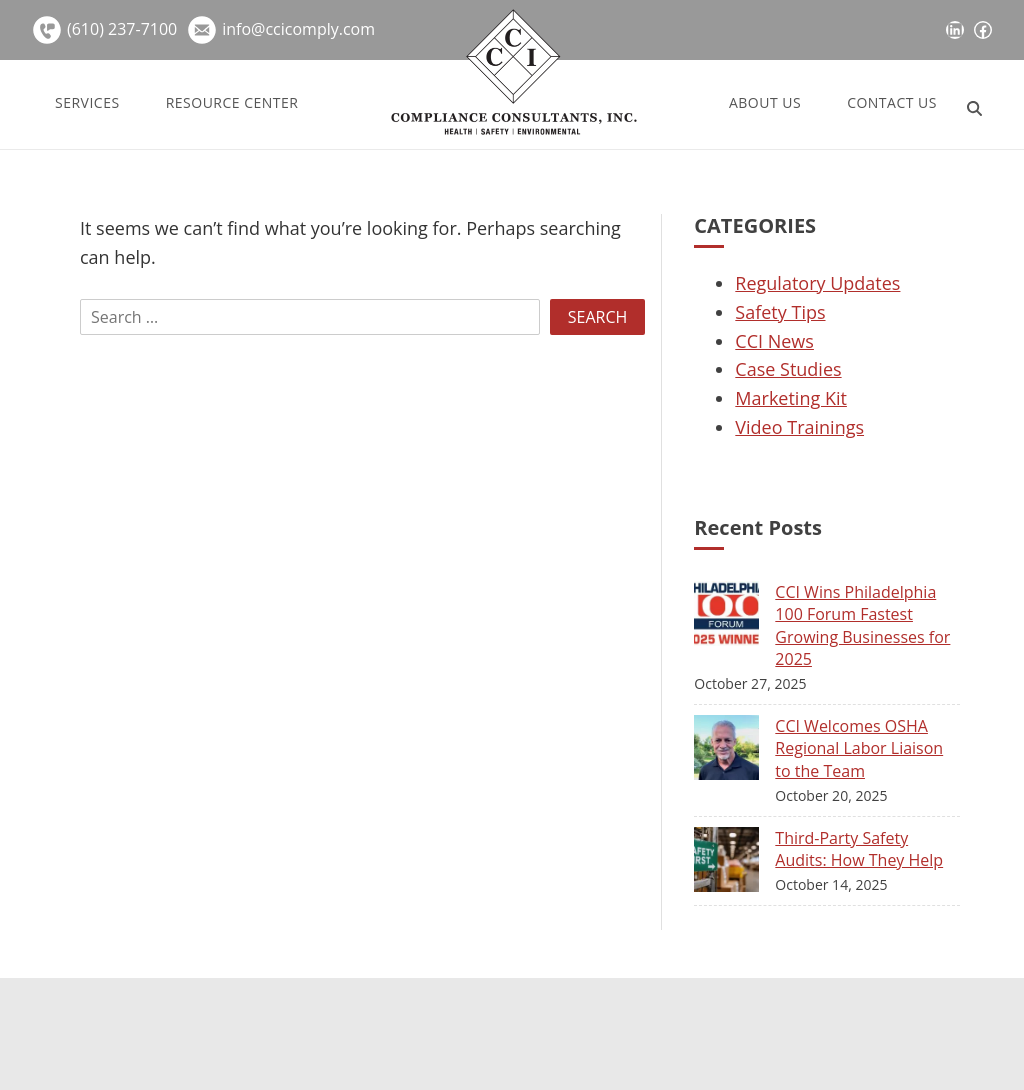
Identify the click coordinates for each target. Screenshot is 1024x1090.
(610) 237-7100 (122, 29)
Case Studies (788, 369)
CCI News (774, 341)
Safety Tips (780, 312)
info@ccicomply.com (298, 29)
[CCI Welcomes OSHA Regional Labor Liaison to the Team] (734, 751)
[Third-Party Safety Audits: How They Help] (734, 863)
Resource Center (232, 102)
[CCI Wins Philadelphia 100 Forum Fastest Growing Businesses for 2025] (734, 617)
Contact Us (892, 102)
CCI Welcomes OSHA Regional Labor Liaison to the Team (859, 748)
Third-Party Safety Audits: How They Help (859, 849)
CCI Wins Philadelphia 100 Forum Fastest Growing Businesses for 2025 (862, 625)
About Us (765, 102)
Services (87, 102)
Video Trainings (799, 427)
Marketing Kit (791, 398)
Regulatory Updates (817, 283)
